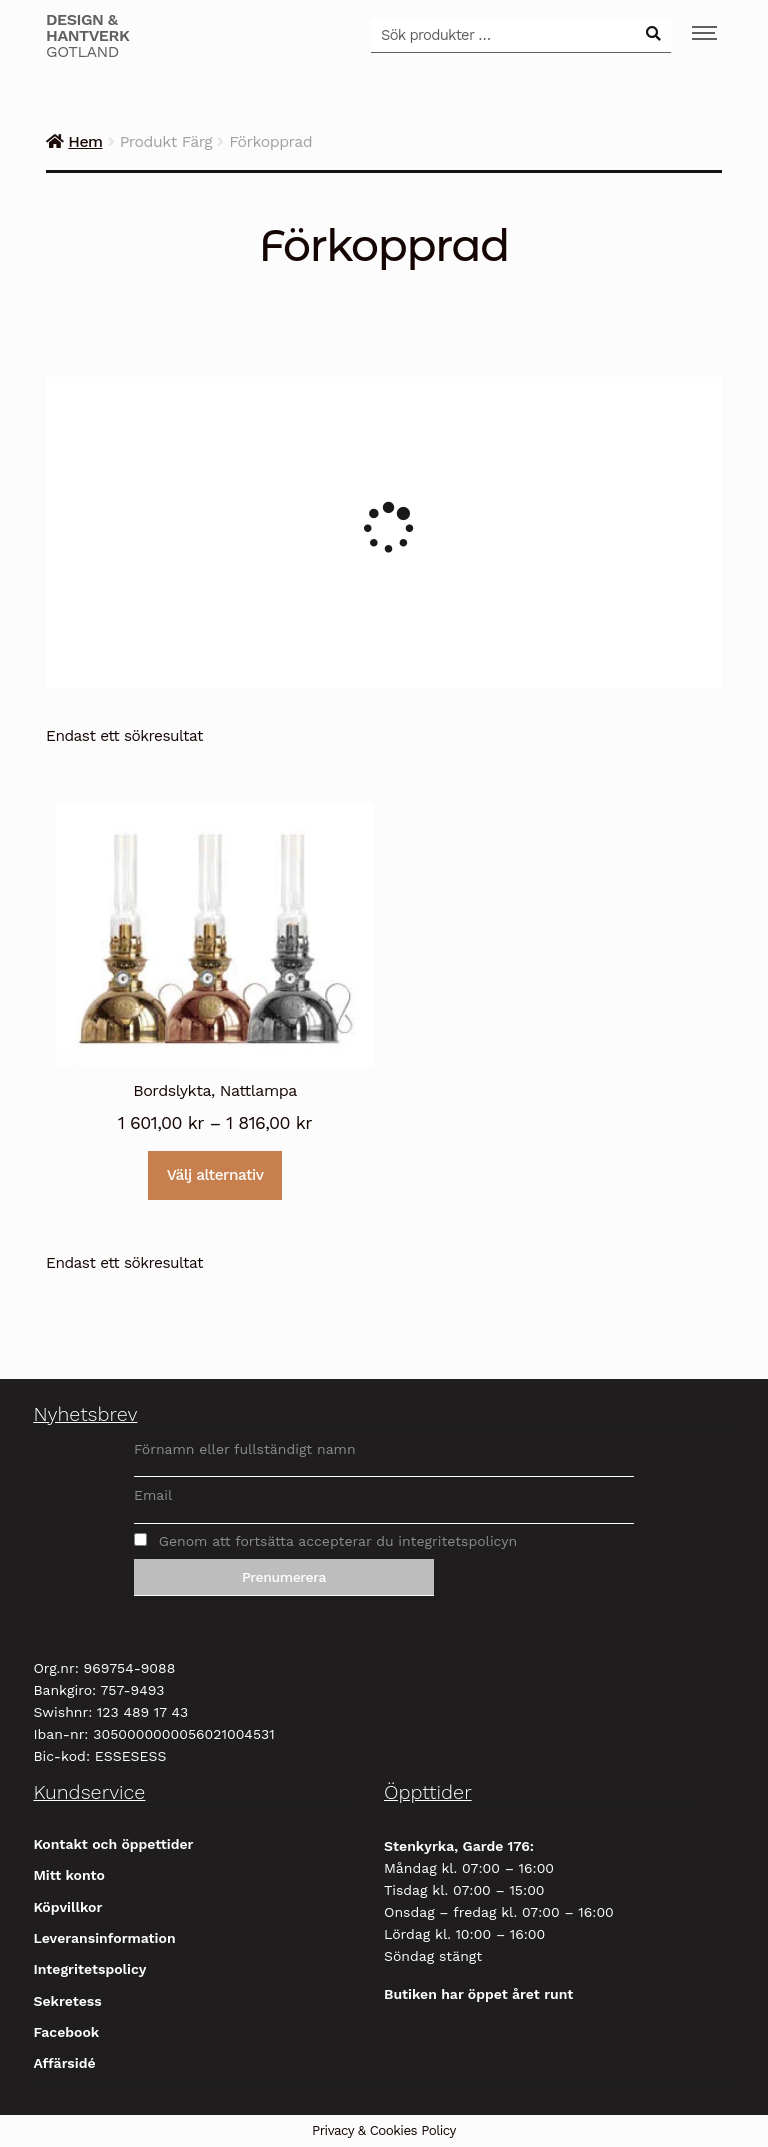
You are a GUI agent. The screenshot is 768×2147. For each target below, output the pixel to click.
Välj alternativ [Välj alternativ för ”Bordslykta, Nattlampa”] (215, 1175)
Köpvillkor (67, 1907)
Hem (85, 141)
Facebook (66, 2032)
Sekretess (67, 2001)
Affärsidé (64, 2063)
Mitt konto (69, 1875)
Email (153, 1495)
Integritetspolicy (89, 1969)
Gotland (88, 36)
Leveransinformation (104, 1938)
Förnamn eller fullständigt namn (245, 1449)
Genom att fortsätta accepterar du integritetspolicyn (325, 1541)
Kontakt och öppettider (113, 1844)
